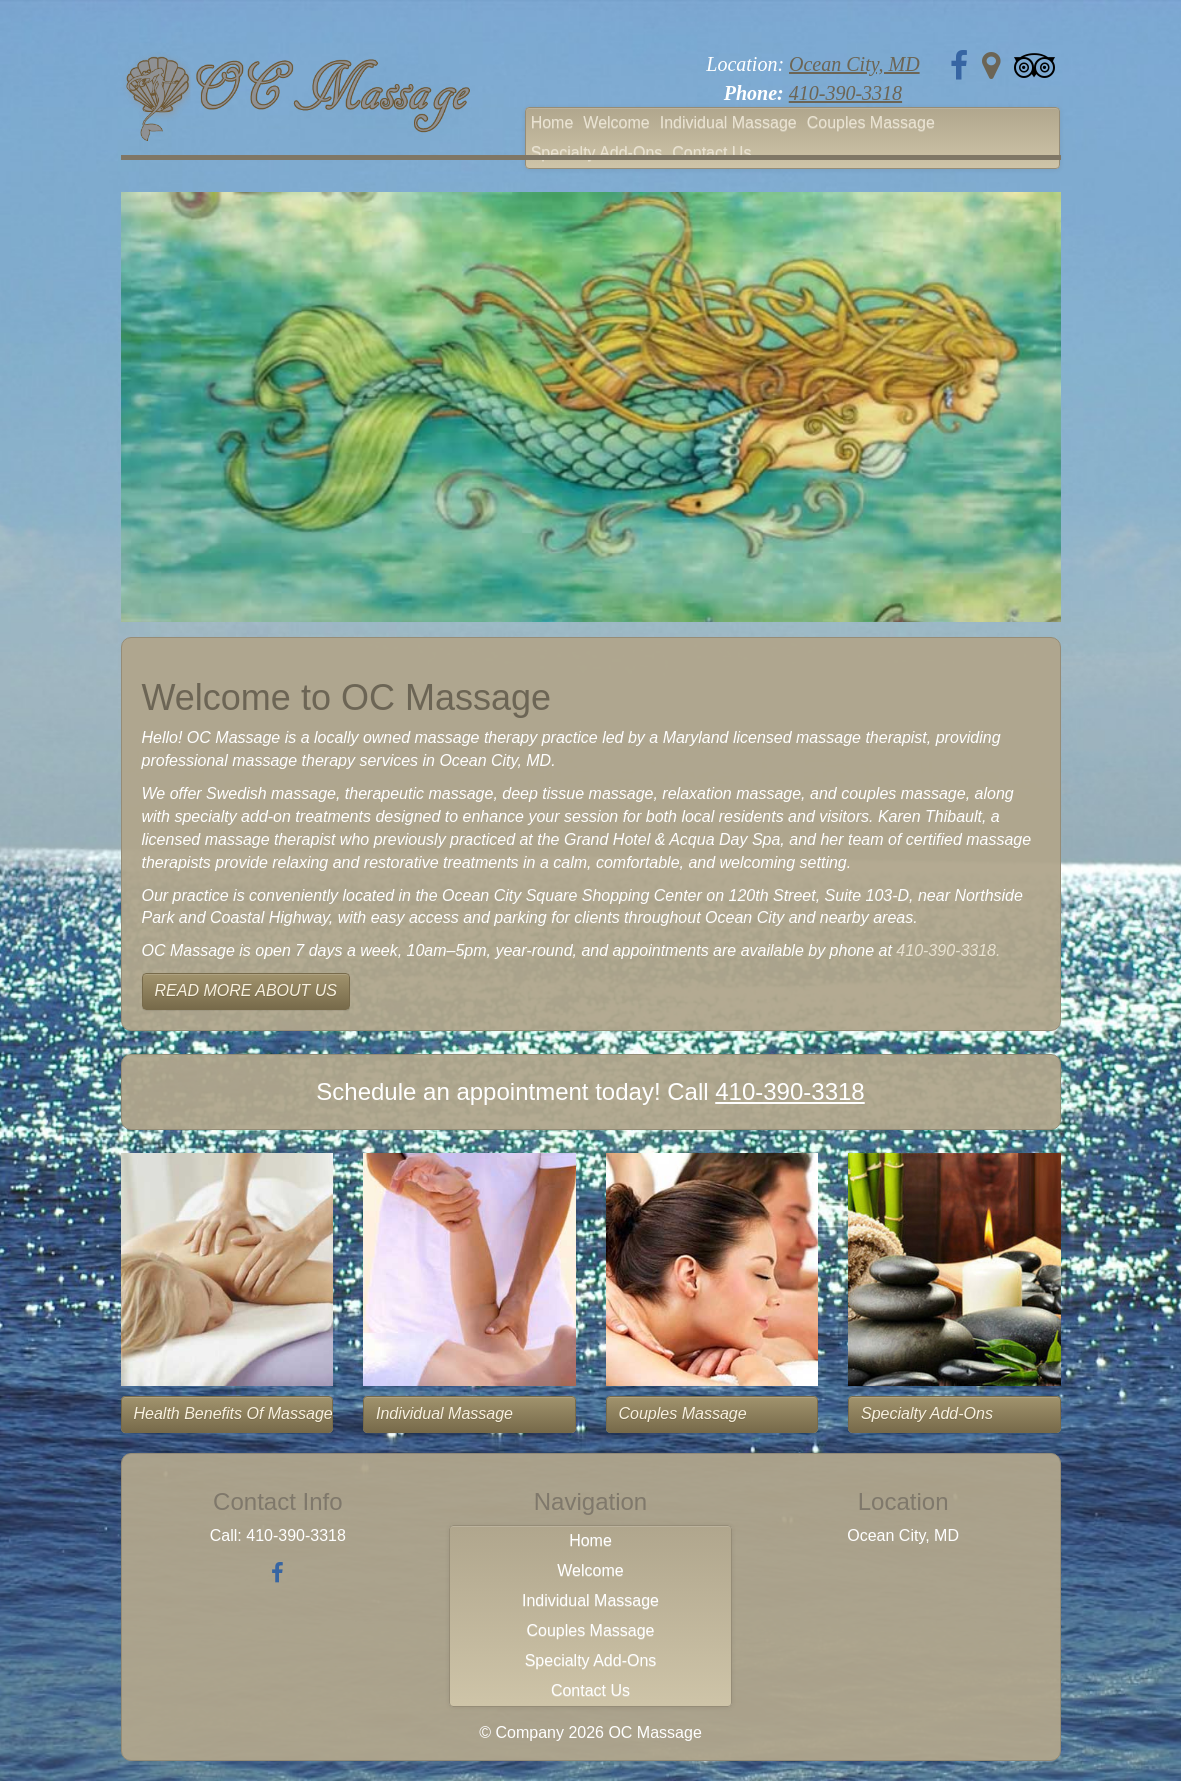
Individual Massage (728, 122)
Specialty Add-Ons (597, 152)
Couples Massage (871, 122)
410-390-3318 (845, 93)
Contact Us (711, 152)
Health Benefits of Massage (233, 1413)
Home (552, 122)
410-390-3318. (948, 950)
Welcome (616, 122)
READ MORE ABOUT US (246, 990)
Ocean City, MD (854, 64)
